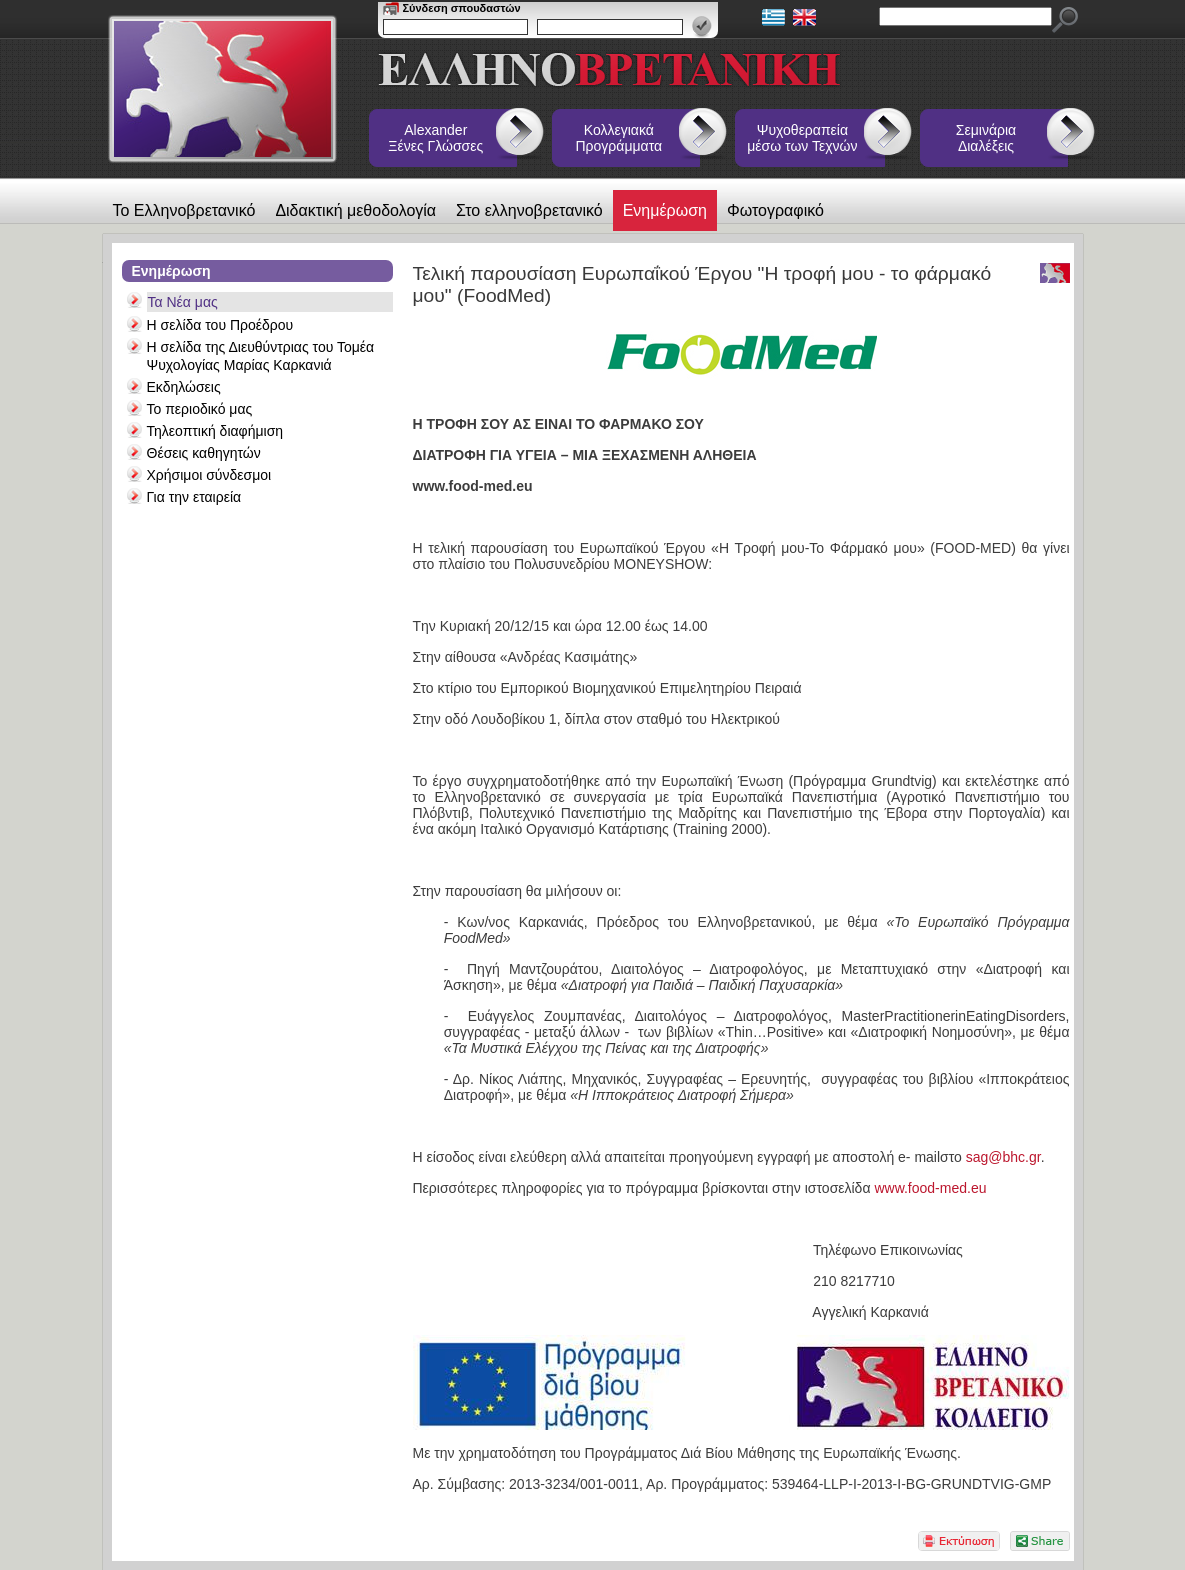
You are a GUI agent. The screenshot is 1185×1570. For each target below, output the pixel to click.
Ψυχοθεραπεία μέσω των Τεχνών (802, 138)
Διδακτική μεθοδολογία (355, 210)
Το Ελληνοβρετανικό (184, 210)
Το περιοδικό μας (200, 409)
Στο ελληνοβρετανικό (529, 210)
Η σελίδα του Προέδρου (220, 325)
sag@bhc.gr (1003, 1157)
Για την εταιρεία (194, 497)
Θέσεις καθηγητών (204, 453)
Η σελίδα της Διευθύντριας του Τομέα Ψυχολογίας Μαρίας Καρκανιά (261, 356)
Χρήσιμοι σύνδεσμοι (209, 475)
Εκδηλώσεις (184, 387)
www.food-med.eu (930, 1188)
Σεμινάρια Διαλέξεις (986, 138)
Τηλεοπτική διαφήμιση (215, 431)
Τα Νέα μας (183, 302)
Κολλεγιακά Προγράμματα (619, 138)
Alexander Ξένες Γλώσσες (435, 138)
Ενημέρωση (665, 210)
